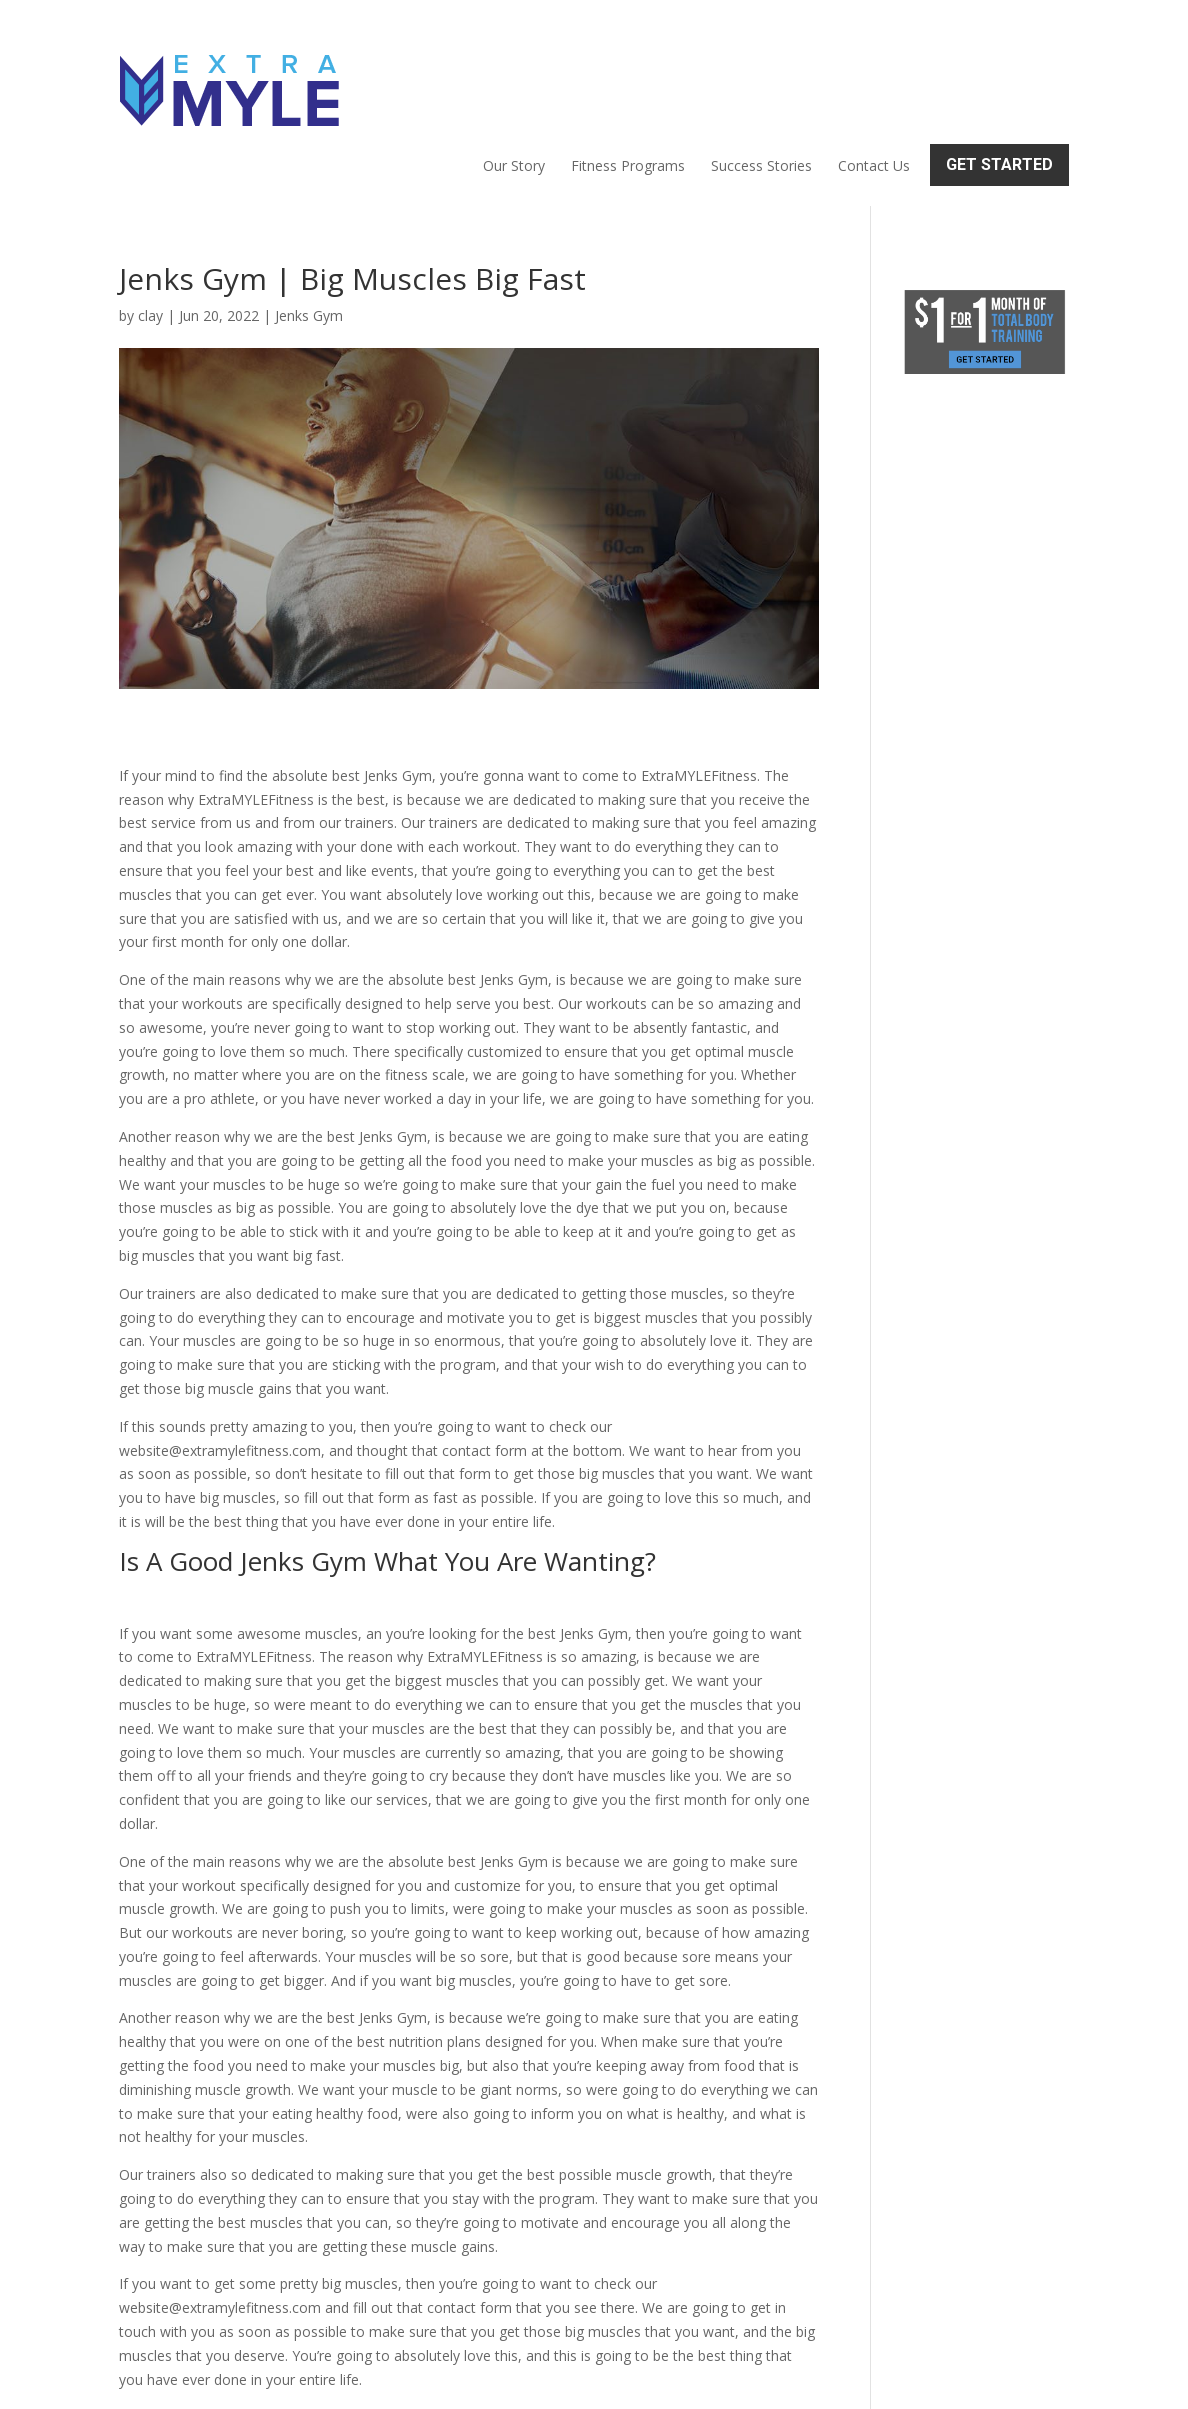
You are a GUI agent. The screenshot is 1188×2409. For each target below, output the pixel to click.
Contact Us (874, 76)
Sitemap (466, 2382)
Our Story (514, 76)
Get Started (999, 74)
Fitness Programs (628, 76)
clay (150, 229)
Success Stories (761, 76)
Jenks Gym (309, 229)
